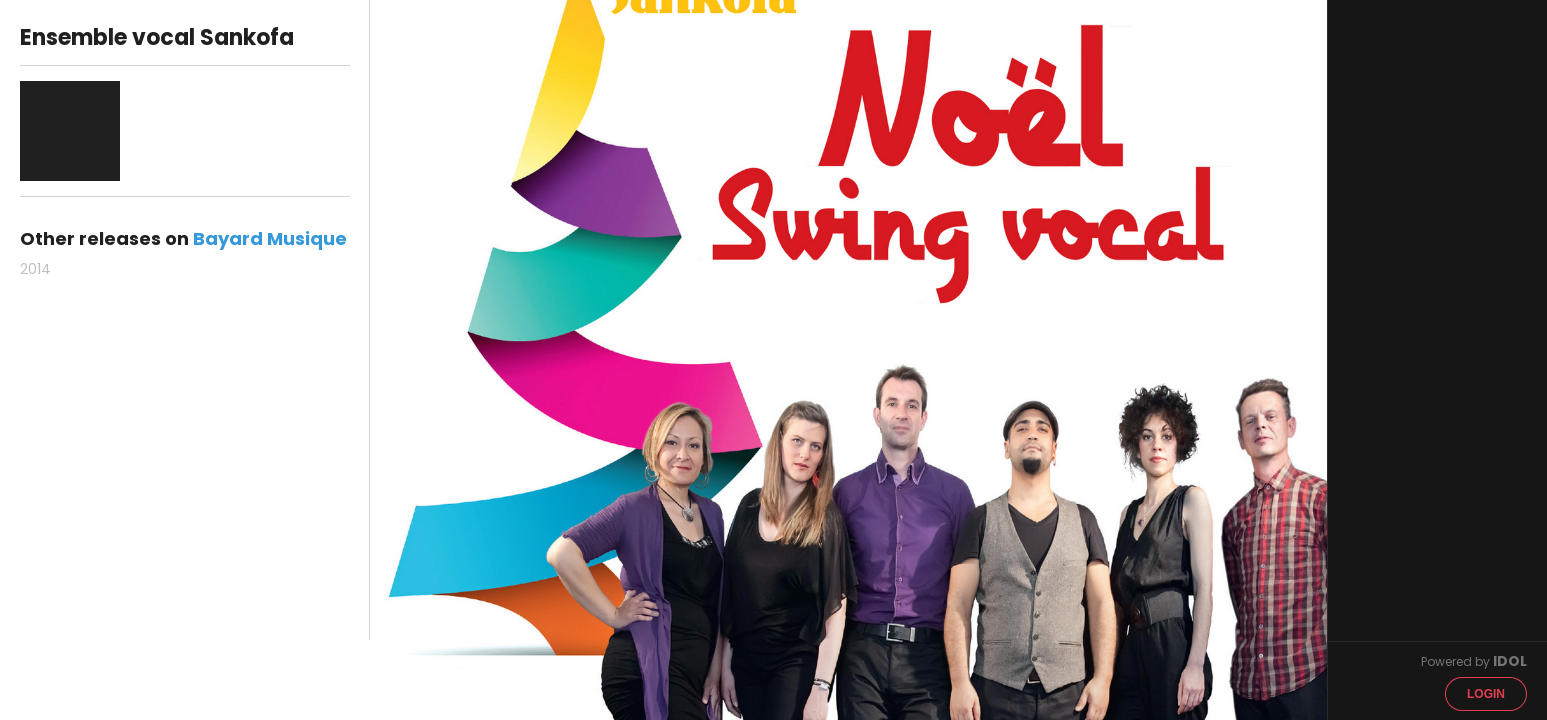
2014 (35, 269)
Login (1486, 694)
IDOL (1510, 661)
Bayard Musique (270, 238)
